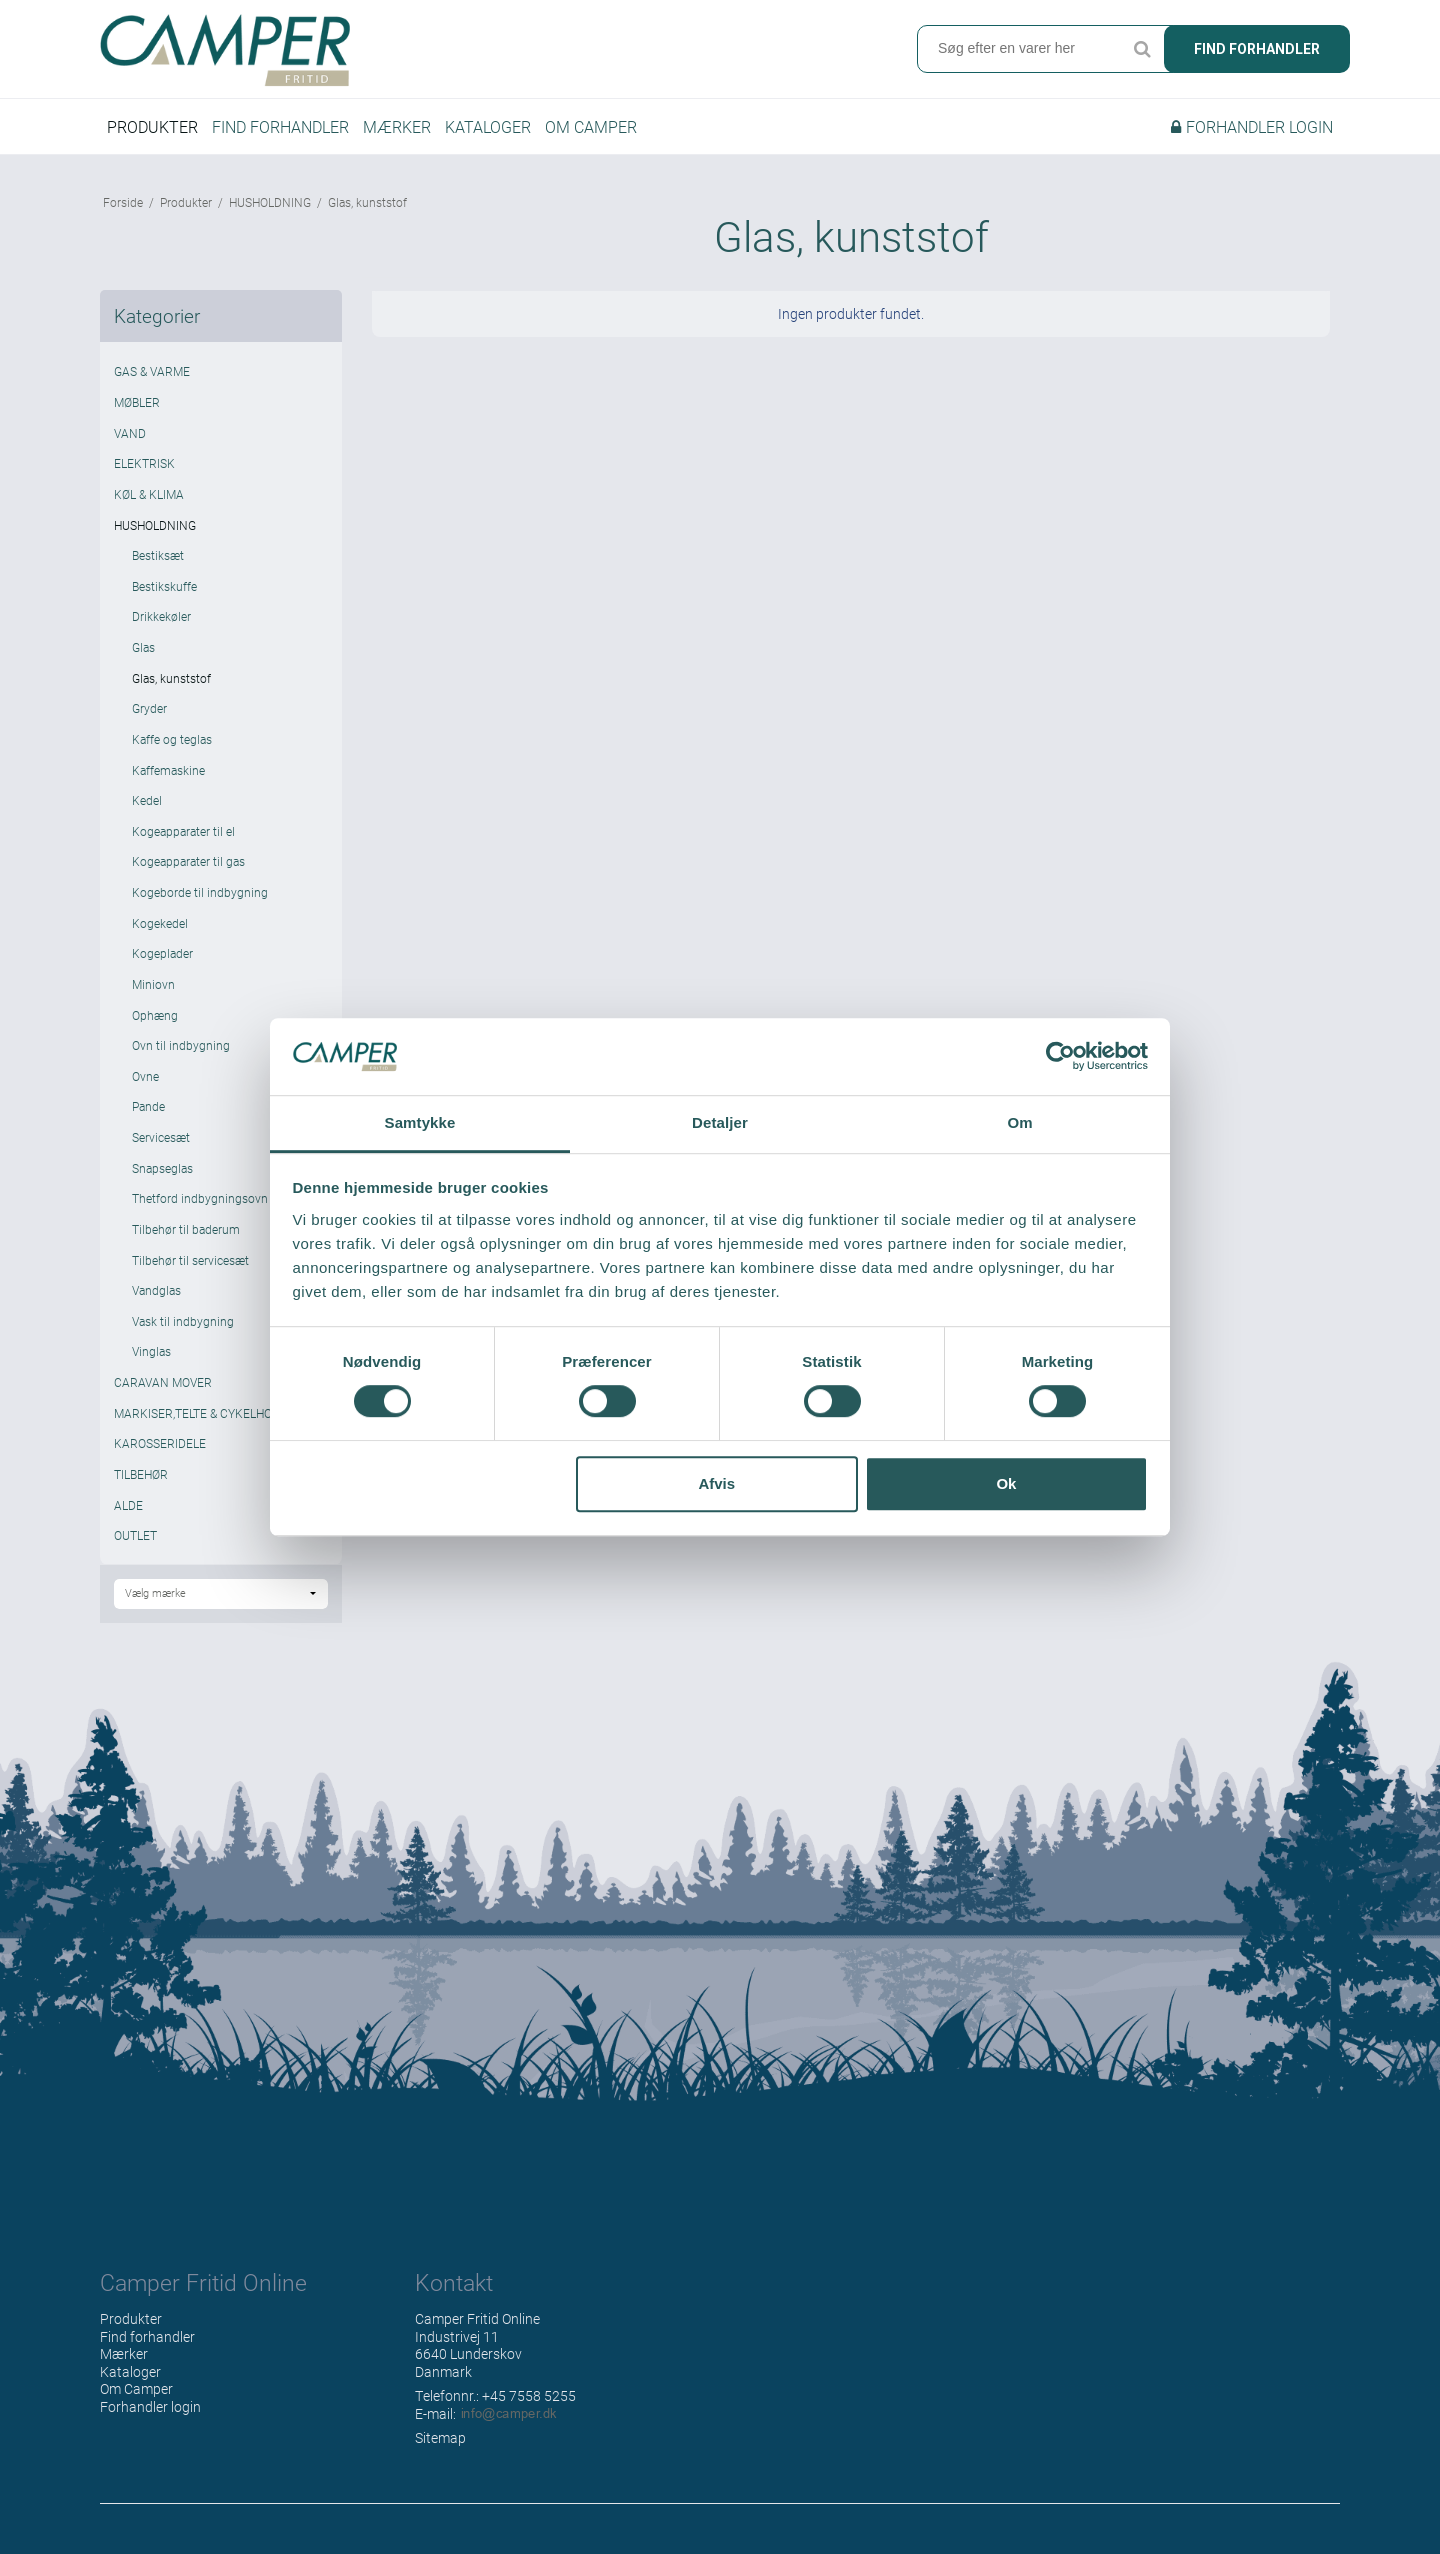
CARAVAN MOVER (163, 1391)
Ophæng (155, 1023)
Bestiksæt (158, 564)
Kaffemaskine (168, 778)
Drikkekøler (161, 625)
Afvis (716, 1483)
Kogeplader (162, 962)
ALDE (128, 1513)
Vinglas (151, 1360)
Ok (1006, 1483)
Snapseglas (162, 1176)
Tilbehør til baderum (186, 1237)
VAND (130, 441)
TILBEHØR (141, 1482)
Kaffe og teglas (172, 747)
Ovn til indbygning (181, 1054)
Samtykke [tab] (420, 1122)
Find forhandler (1257, 50)
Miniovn (153, 992)
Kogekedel (160, 931)
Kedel (147, 809)
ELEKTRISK (144, 472)
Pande (148, 1115)
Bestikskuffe (164, 594)
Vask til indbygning (183, 1329)
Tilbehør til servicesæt (190, 1268)
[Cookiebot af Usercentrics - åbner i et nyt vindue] (1060, 1057)
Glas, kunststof (171, 686)
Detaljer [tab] (720, 1122)
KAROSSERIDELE (160, 1452)
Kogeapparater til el (183, 839)
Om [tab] (1019, 1122)
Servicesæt (161, 1146)
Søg (1142, 50)
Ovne (145, 1084)
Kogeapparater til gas (188, 870)
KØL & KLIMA (149, 502)
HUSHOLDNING (155, 533)
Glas (143, 656)
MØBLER (137, 411)
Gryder (149, 717)
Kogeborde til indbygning (200, 901)
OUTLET (135, 1544)
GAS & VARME (152, 380)
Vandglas (156, 1299)
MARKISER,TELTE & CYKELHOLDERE (211, 1421)
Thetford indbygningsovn (200, 1207)
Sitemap (440, 2446)
